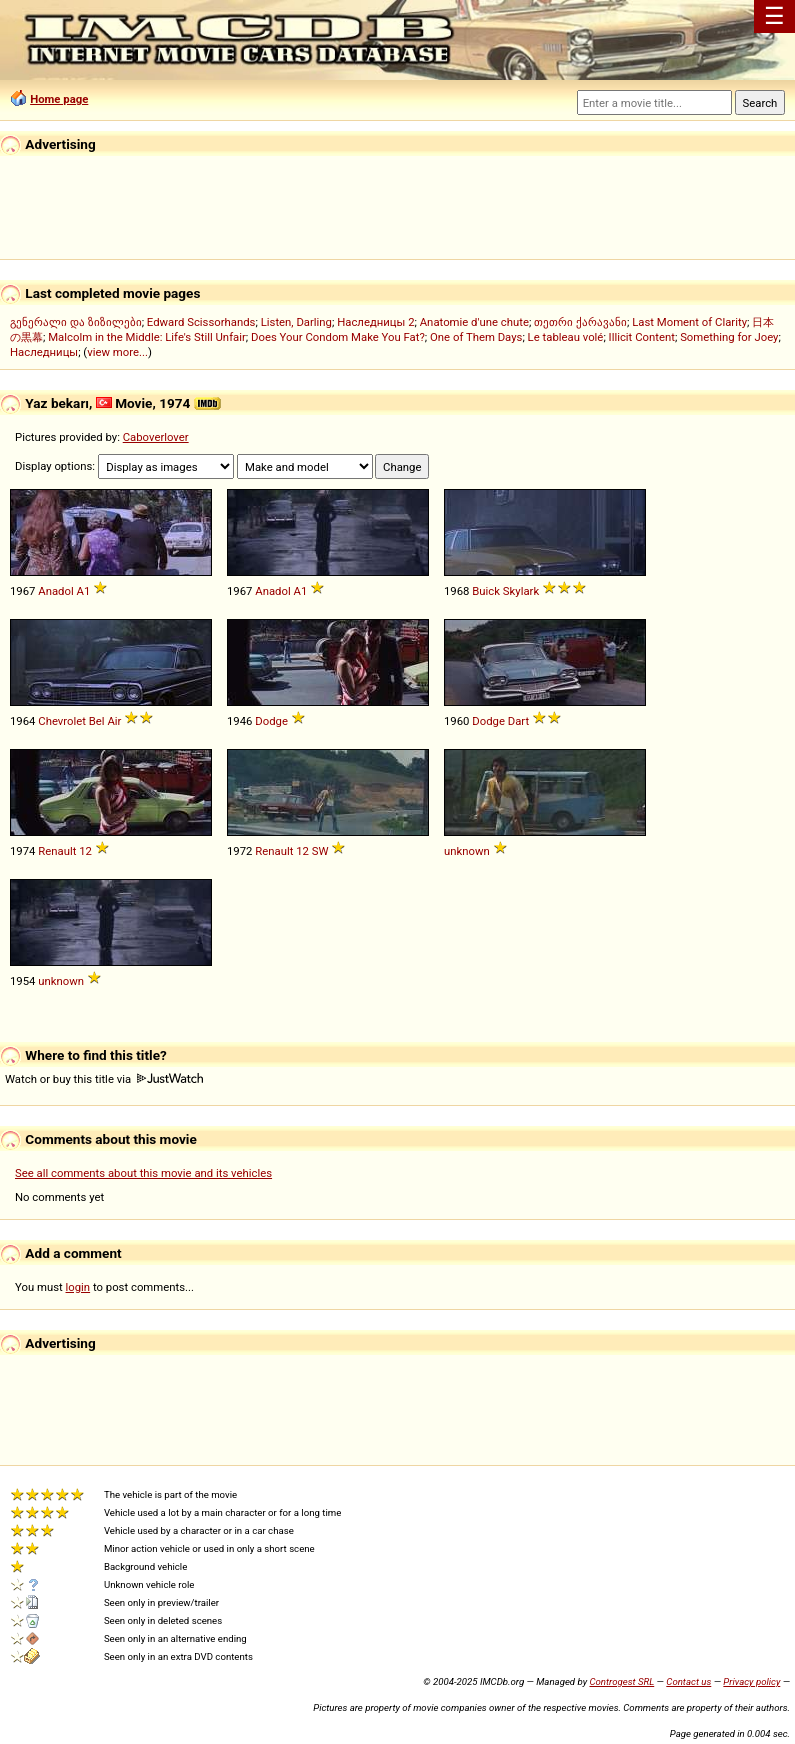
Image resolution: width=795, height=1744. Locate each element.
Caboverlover (156, 437)
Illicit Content (642, 337)
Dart (518, 721)
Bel (97, 721)
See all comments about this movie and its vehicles (143, 1173)
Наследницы (44, 352)
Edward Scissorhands (201, 322)
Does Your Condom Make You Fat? (338, 337)
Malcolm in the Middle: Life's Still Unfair (147, 337)
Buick (486, 591)
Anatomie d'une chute (474, 322)
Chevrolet (62, 721)
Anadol (55, 591)
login (78, 1287)
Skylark (521, 591)
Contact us (688, 1681)
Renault (57, 851)
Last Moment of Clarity (689, 322)
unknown (467, 851)
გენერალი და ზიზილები (76, 322)
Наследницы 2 (375, 322)
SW (320, 851)
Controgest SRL (621, 1681)
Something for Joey (729, 337)
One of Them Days (476, 337)
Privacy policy (751, 1681)
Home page (59, 99)
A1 (84, 591)
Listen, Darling (296, 322)
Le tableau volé (566, 337)
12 (85, 851)
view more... (117, 352)
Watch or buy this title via (104, 1079)
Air (114, 721)
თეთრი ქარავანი (580, 322)
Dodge (271, 721)
